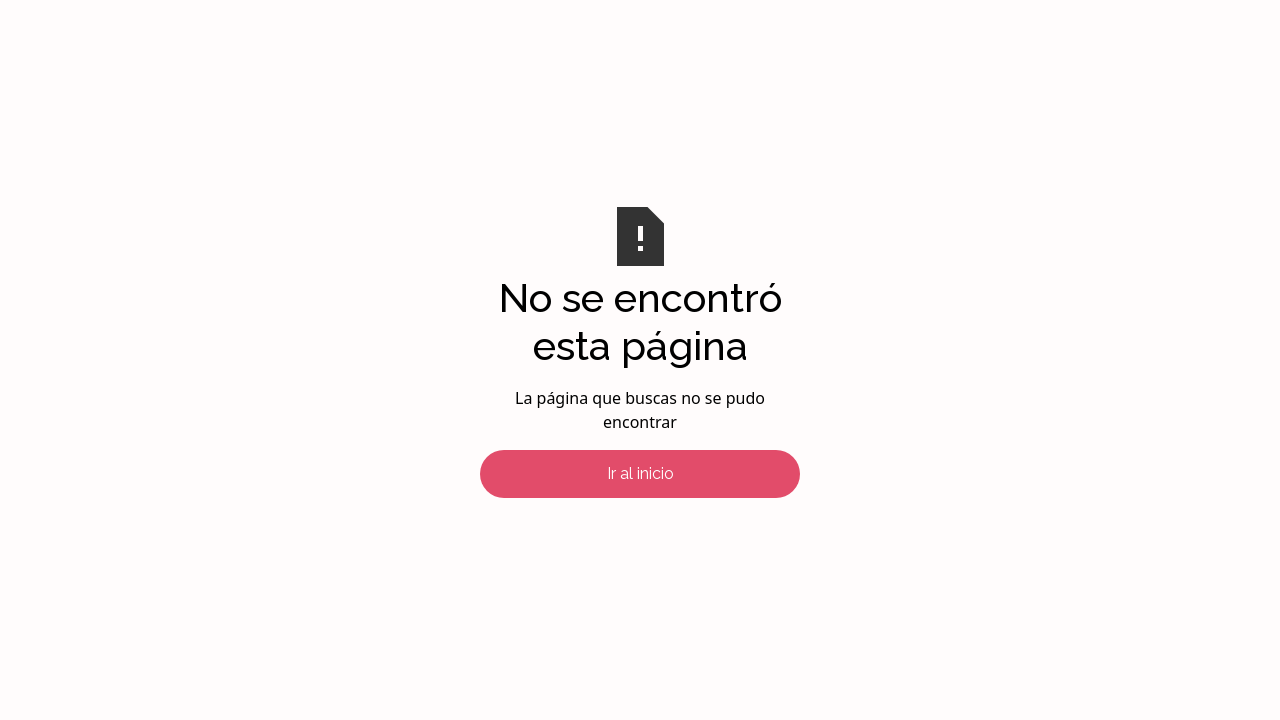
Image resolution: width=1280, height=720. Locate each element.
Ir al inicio (640, 473)
